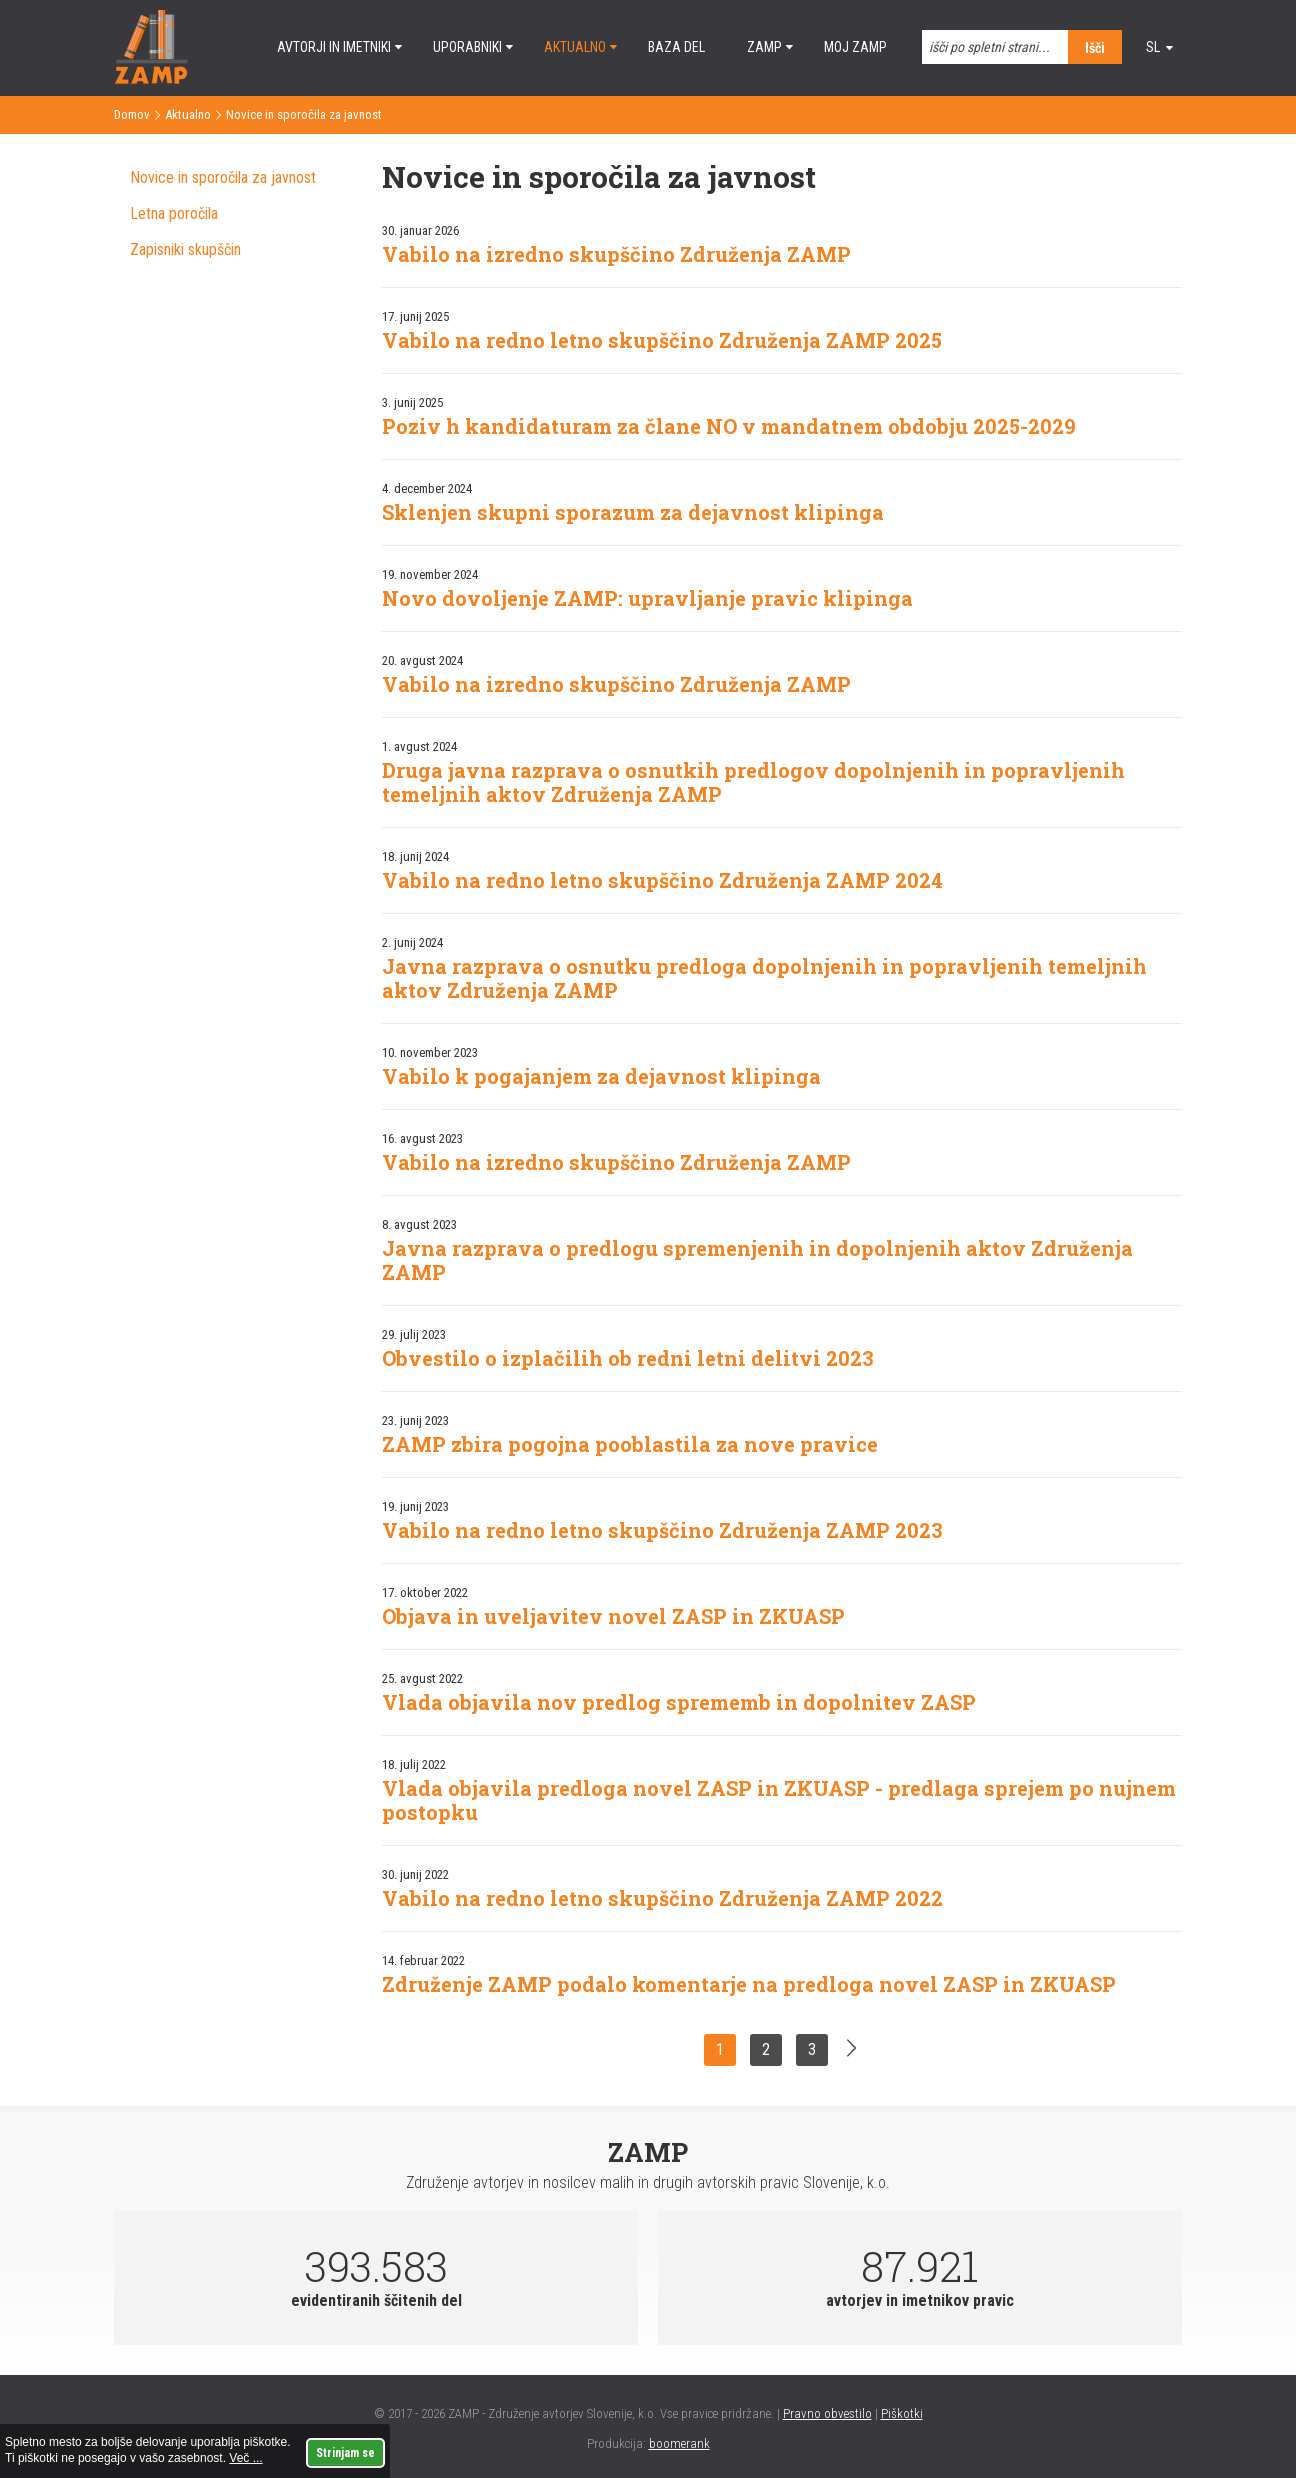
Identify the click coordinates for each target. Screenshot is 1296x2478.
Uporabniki (467, 47)
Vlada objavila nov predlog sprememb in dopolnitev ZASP (679, 1702)
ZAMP (764, 47)
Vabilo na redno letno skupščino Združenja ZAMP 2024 (662, 880)
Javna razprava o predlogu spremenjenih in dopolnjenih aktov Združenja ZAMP (757, 1260)
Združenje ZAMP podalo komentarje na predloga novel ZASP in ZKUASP (749, 1984)
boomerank (679, 2443)
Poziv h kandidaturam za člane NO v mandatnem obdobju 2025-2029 (729, 426)
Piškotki (902, 2413)
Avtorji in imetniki (334, 47)
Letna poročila (174, 213)
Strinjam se (345, 2453)
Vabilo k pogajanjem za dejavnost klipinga (601, 1076)
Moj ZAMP (855, 47)
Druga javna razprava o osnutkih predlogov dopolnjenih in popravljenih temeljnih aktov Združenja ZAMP (753, 782)
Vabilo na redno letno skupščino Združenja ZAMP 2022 (662, 1898)
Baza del (676, 47)
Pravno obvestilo (827, 2413)
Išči (1095, 48)
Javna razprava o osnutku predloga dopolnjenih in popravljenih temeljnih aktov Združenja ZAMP (764, 978)
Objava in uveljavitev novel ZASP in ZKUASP (613, 1616)
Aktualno (575, 47)
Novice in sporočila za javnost (223, 177)
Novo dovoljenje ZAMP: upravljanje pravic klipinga (647, 598)
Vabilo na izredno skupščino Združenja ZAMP (616, 254)
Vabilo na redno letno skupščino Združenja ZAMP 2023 (662, 1530)
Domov (132, 114)
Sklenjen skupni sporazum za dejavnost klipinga (633, 512)
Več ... (245, 2458)
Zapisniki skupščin (185, 249)
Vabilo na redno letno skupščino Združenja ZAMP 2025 (662, 340)
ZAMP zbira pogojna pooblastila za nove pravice (630, 1444)
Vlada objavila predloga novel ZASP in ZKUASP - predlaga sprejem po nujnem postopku (779, 1800)
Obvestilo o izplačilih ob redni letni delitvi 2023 (628, 1358)
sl (1153, 47)
